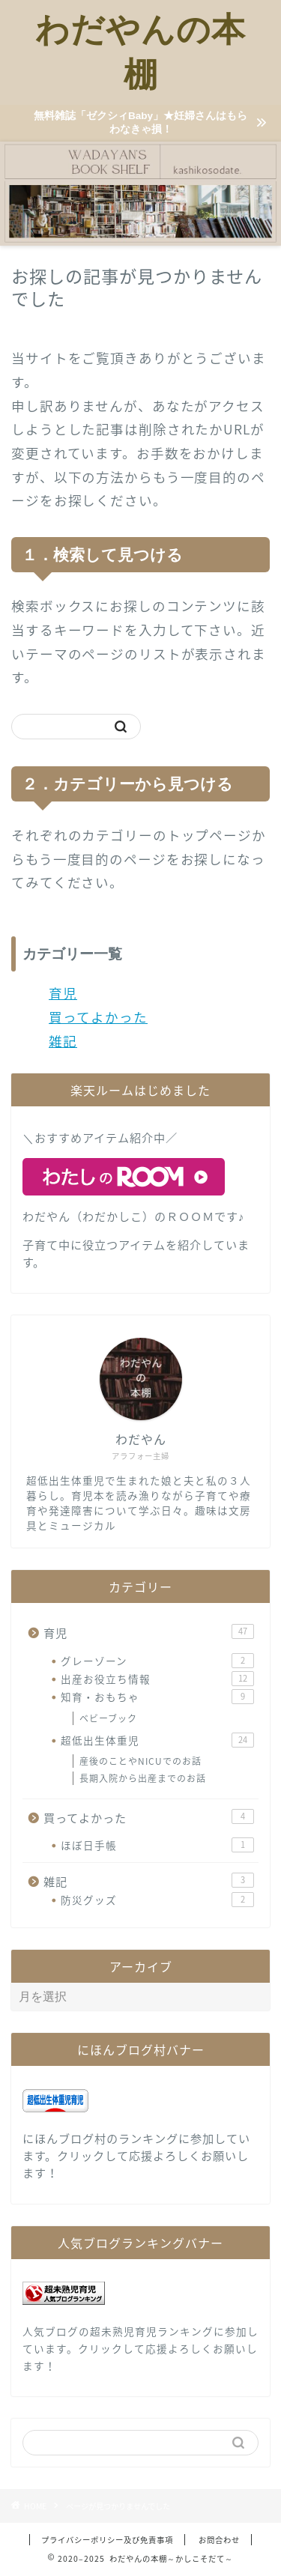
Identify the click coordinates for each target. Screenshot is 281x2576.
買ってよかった (98, 1017)
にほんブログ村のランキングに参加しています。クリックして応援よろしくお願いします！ (136, 2155)
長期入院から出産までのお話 (142, 1778)
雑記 (63, 1041)
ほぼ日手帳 (157, 1844)
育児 (63, 993)
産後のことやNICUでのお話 (140, 1761)
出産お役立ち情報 (157, 1678)
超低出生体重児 (157, 1740)
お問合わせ (219, 2539)
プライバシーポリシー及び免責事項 (107, 2539)
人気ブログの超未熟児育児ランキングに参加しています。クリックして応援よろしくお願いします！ (140, 2348)
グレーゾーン (157, 1660)
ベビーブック (108, 1718)
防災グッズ (157, 1899)
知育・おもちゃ (157, 1696)
